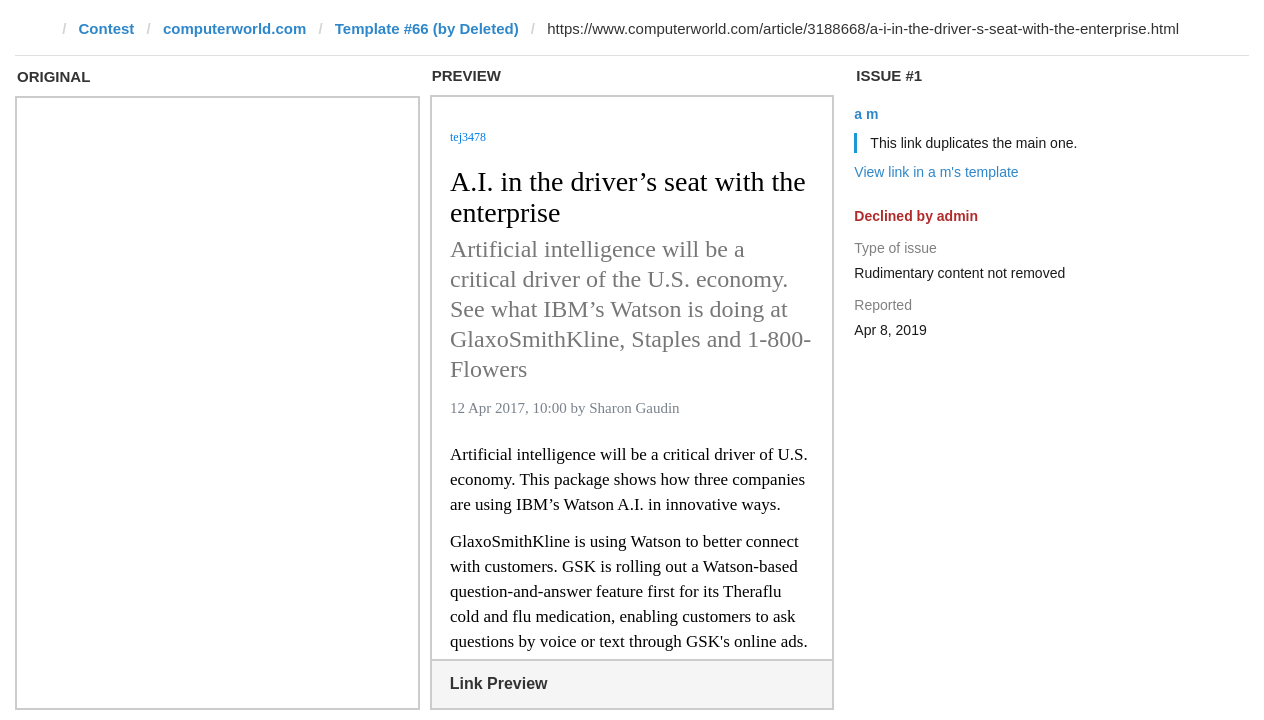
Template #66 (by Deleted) (427, 28)
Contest (107, 28)
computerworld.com (234, 28)
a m (866, 114)
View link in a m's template (936, 172)
